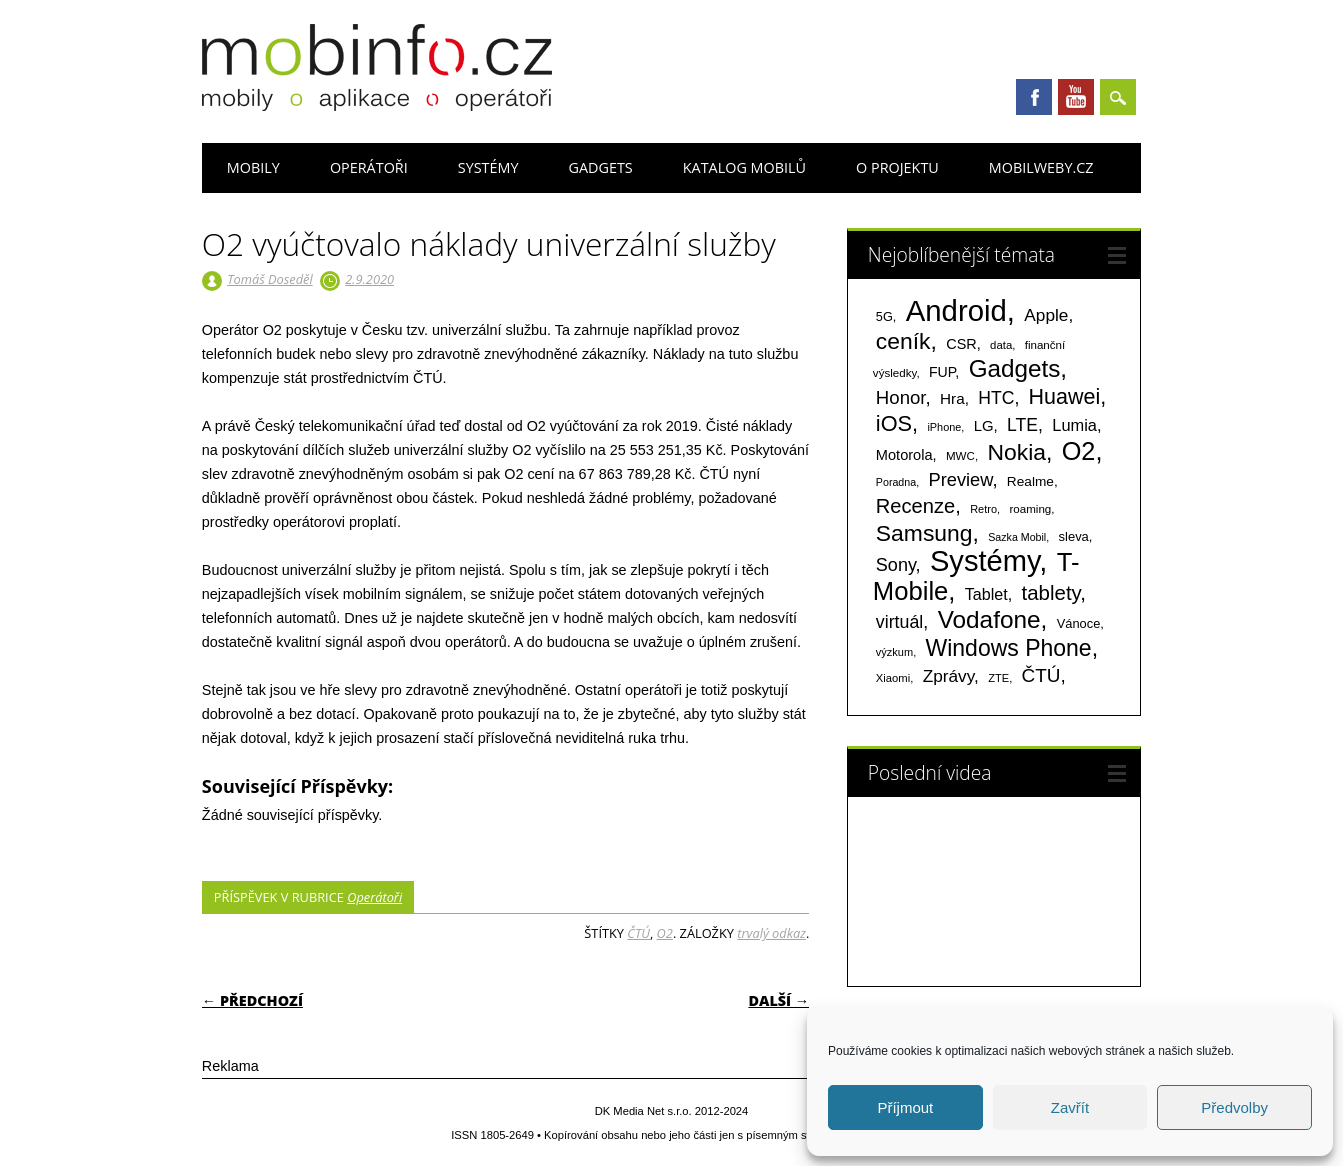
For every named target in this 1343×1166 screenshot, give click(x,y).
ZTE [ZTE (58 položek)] (998, 678)
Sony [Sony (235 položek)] (896, 565)
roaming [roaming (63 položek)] (1030, 509)
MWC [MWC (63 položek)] (960, 456)
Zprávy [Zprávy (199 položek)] (948, 676)
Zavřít (1070, 1107)
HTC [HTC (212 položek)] (996, 398)
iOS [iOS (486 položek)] (894, 423)
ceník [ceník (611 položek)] (903, 341)
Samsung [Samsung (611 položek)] (924, 533)
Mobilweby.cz (1041, 167)
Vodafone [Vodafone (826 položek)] (989, 619)
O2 (665, 933)
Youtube (1076, 97)
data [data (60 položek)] (1001, 345)
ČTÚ (638, 933)
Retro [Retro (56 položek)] (983, 509)
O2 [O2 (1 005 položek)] (1079, 451)
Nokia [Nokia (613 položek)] (1016, 452)
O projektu (897, 167)
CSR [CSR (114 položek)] (961, 344)
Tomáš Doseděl (269, 279)
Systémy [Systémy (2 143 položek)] (984, 561)
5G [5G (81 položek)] (884, 316)
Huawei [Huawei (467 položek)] (1065, 397)
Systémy (488, 167)
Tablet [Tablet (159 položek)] (986, 594)
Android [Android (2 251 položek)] (956, 310)
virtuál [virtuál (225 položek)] (899, 622)
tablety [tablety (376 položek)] (1051, 592)
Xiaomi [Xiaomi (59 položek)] (893, 678)
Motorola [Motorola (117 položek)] (904, 455)
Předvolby (1234, 1107)
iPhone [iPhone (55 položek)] (944, 427)
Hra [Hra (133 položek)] (952, 398)
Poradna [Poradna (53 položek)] (896, 482)
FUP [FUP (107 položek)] (942, 372)
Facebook (1034, 97)
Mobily (253, 167)
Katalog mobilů (744, 167)
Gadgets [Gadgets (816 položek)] (1015, 368)
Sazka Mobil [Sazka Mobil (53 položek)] (1017, 537)
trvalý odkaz (771, 933)
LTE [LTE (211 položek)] (1022, 425)
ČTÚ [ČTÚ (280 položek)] (1041, 675)
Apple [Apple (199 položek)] (1046, 315)
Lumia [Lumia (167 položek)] (1074, 425)
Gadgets (600, 167)
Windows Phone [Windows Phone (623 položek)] (1009, 648)
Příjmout (905, 1107)
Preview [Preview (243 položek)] (960, 479)
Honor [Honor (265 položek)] (901, 397)
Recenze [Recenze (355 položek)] (915, 506)
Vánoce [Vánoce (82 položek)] (1079, 623)
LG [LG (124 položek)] (984, 425)
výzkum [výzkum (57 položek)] (894, 652)
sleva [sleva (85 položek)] (1074, 536)
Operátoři (369, 167)
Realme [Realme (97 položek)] (1030, 481)
